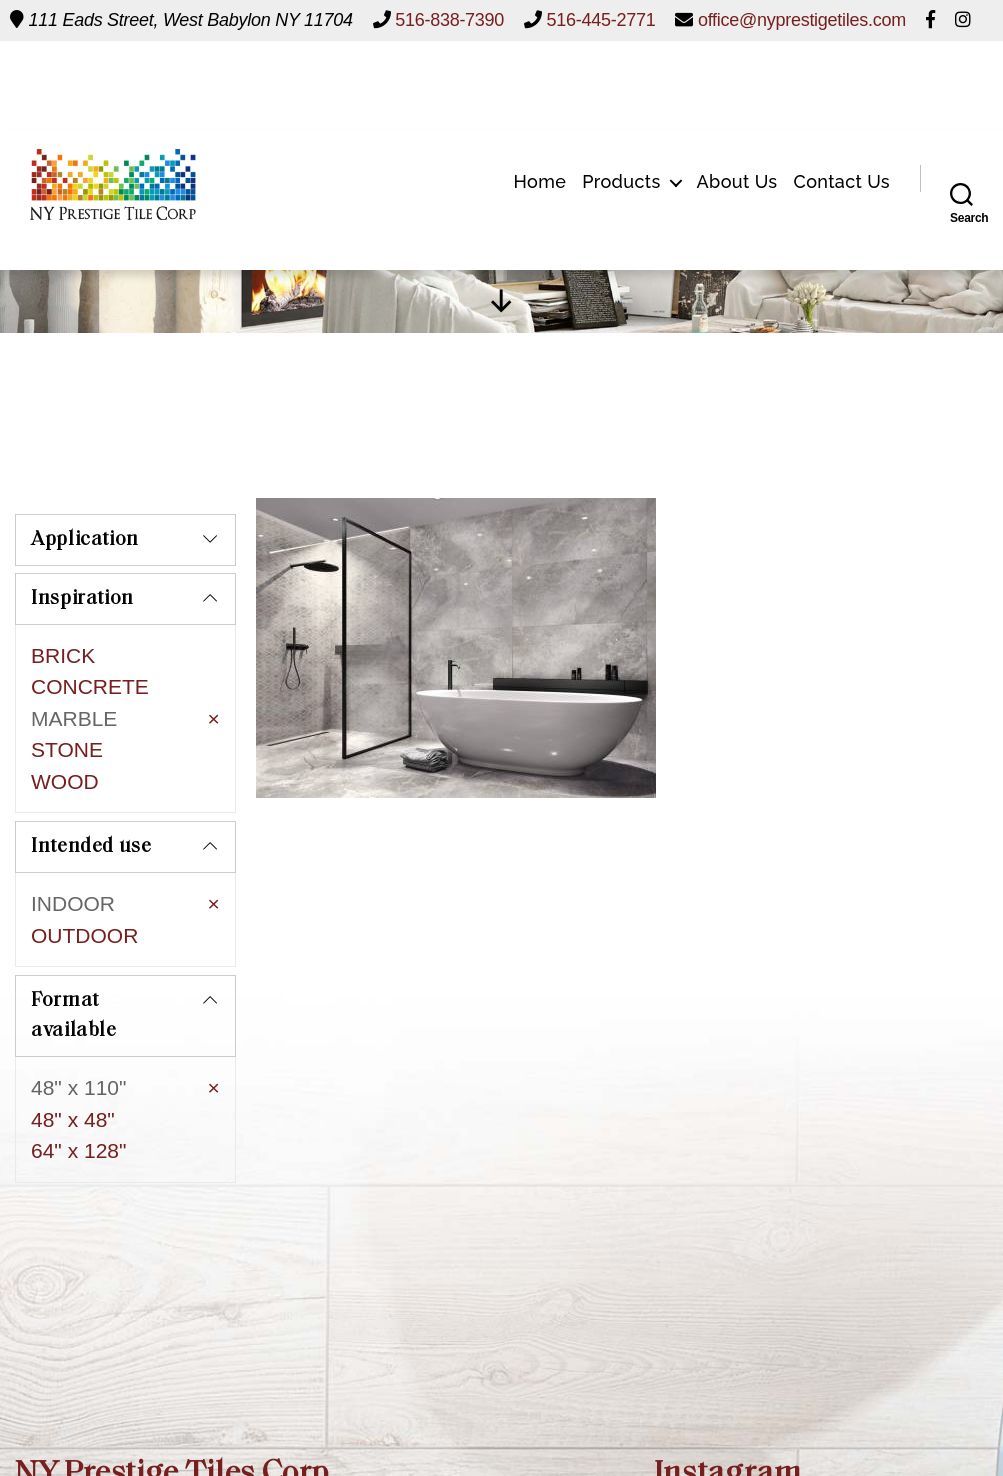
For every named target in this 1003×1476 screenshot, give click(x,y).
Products (621, 91)
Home (539, 91)
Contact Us (842, 91)
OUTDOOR (84, 891)
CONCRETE (90, 686)
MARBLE (74, 718)
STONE (67, 749)
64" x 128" (78, 1084)
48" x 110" (78, 1021)
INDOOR (73, 859)
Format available (74, 950)
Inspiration (82, 599)
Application (85, 540)
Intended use (91, 803)
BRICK (63, 655)
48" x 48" (73, 1052)
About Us (737, 91)
